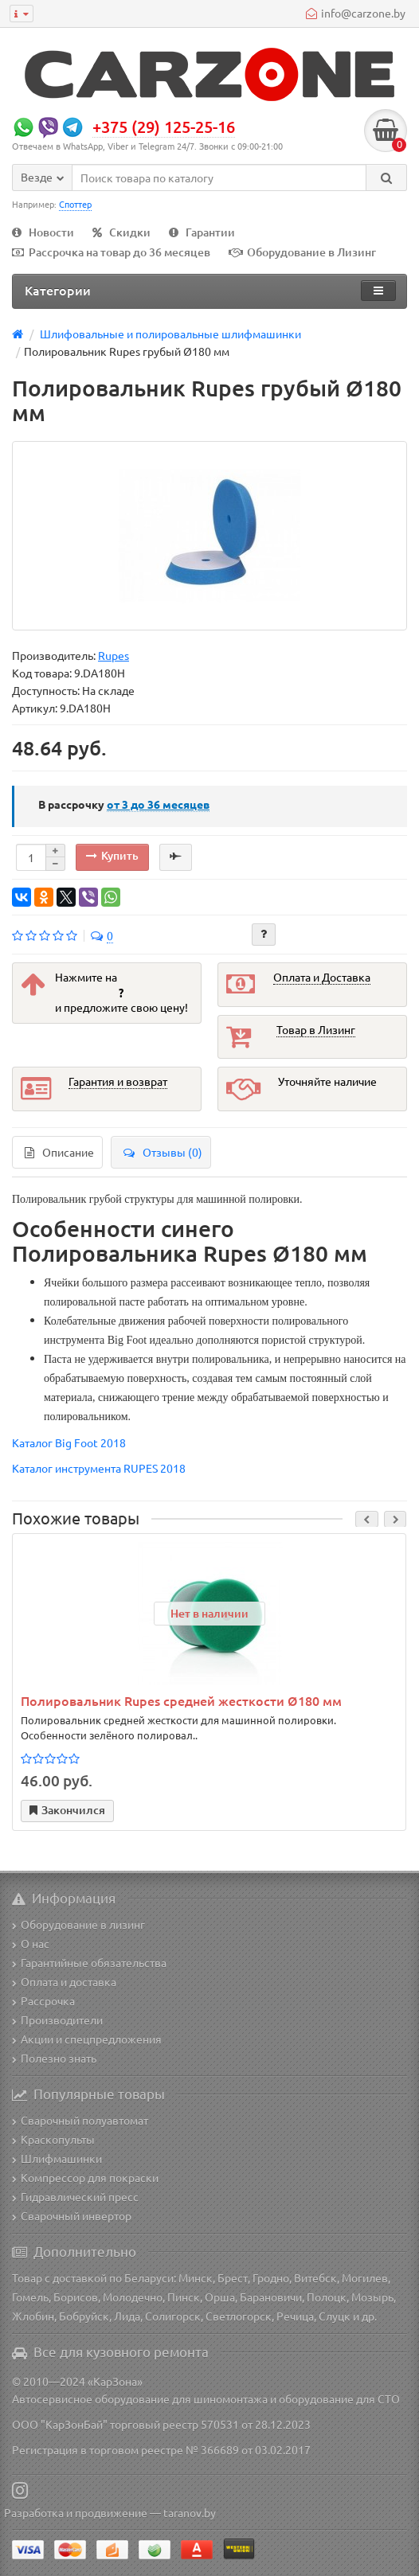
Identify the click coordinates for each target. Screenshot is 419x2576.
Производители (57, 2019)
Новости (43, 232)
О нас (30, 1943)
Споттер (75, 203)
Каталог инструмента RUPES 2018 (99, 1468)
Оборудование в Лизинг (302, 252)
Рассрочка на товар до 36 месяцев (111, 252)
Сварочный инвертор (71, 2215)
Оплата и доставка (64, 1981)
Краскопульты (53, 2139)
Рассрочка (43, 2000)
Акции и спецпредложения (87, 2039)
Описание (59, 1152)
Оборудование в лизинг (78, 1924)
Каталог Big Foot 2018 (69, 1442)
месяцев (158, 804)
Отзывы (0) (162, 1152)
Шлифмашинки (57, 2158)
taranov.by (189, 2512)
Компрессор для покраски (85, 2177)
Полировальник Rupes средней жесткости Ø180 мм (181, 1700)
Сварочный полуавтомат (80, 2120)
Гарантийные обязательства (89, 1962)
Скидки (121, 232)
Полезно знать (54, 2058)
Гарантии (202, 232)
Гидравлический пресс (75, 2196)
